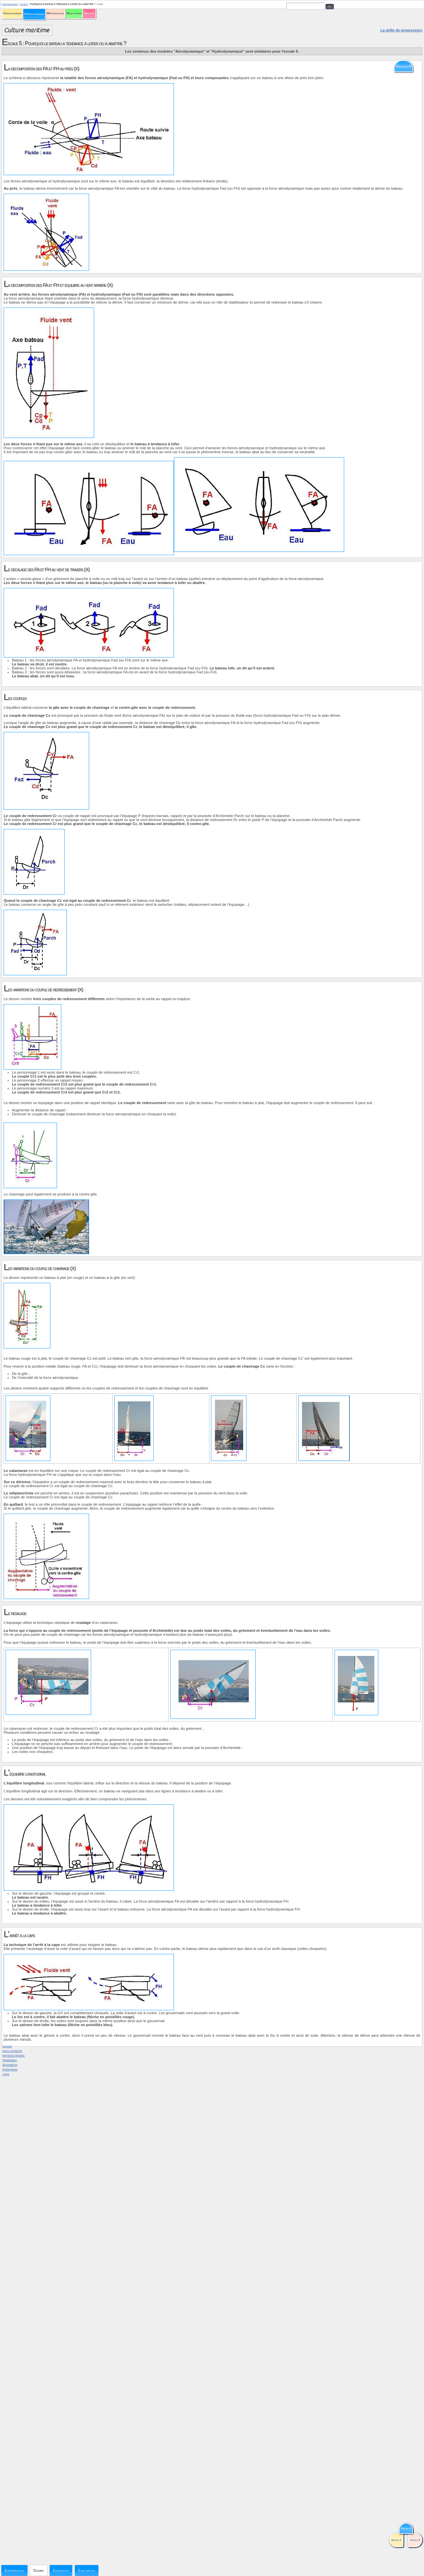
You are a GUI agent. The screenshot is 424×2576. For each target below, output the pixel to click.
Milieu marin (74, 13)
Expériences (14, 2570)
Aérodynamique (12, 13)
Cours (38, 2570)
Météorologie (55, 13)
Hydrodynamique (34, 14)
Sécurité (89, 13)
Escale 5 (24, 4)
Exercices (61, 2570)
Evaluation (86, 2570)
